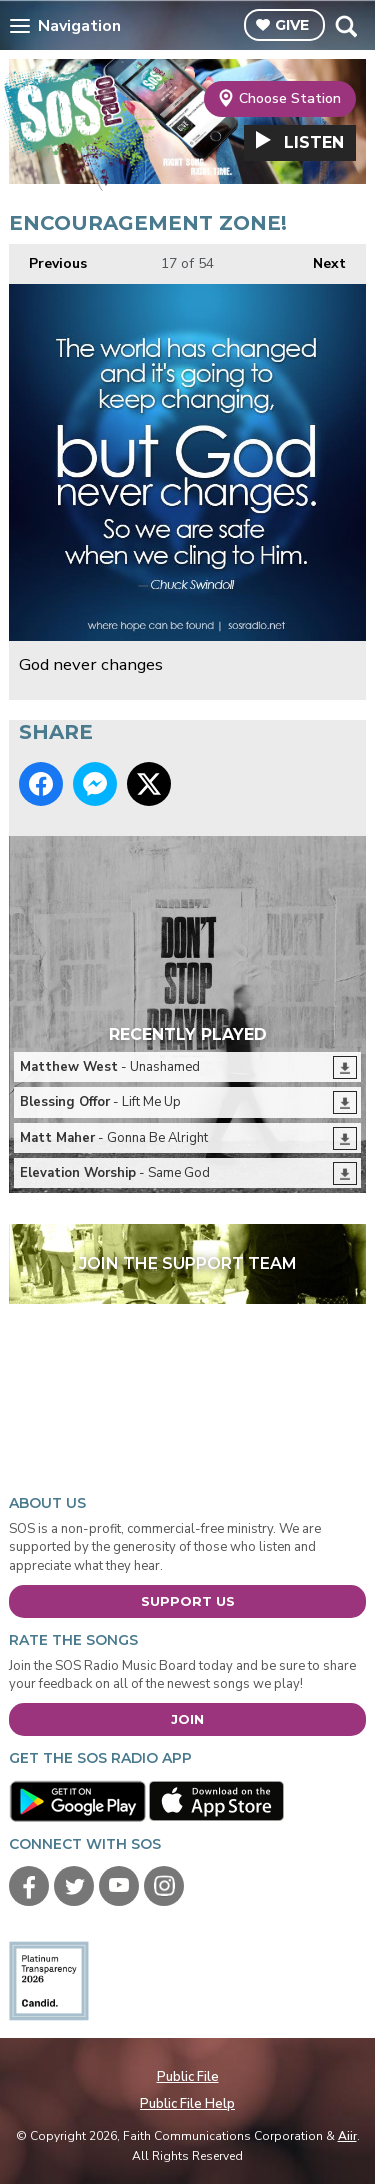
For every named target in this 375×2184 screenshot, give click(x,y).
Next (319, 258)
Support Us (188, 1601)
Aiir (347, 2136)
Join (187, 1719)
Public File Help (187, 2104)
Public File (188, 2077)
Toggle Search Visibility (345, 26)
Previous (48, 258)
